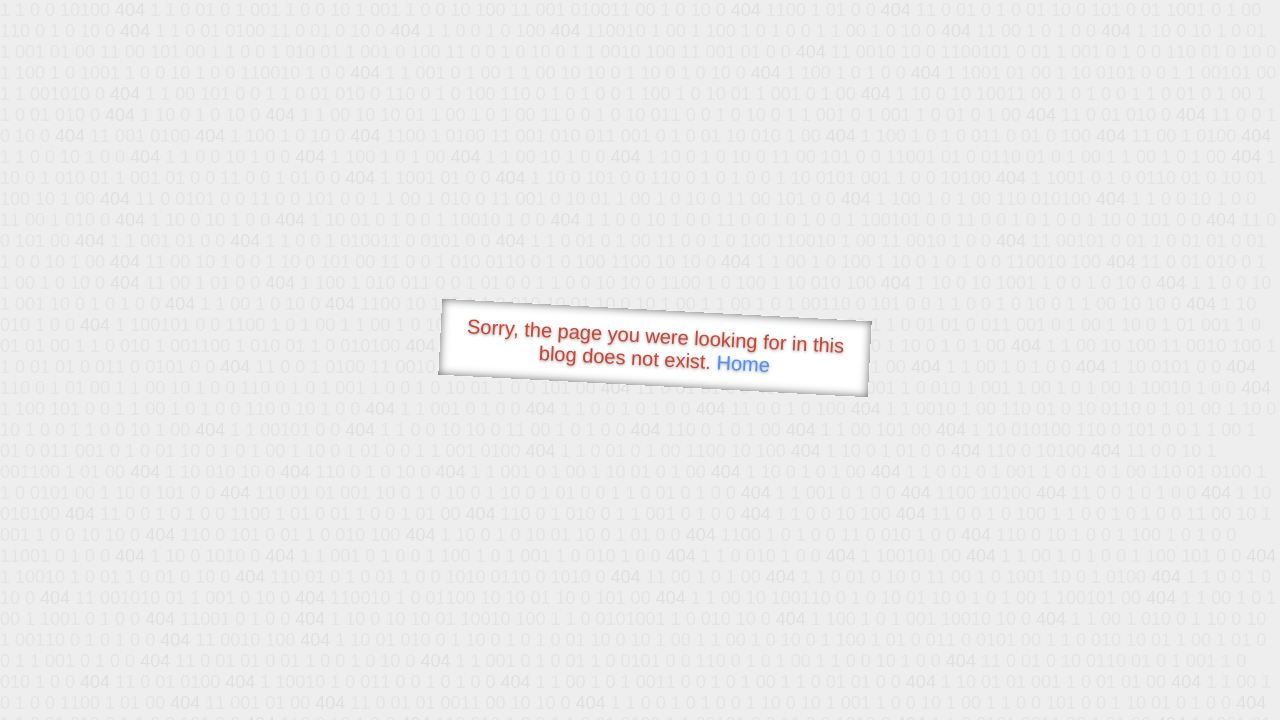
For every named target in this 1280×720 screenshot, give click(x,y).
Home (743, 363)
